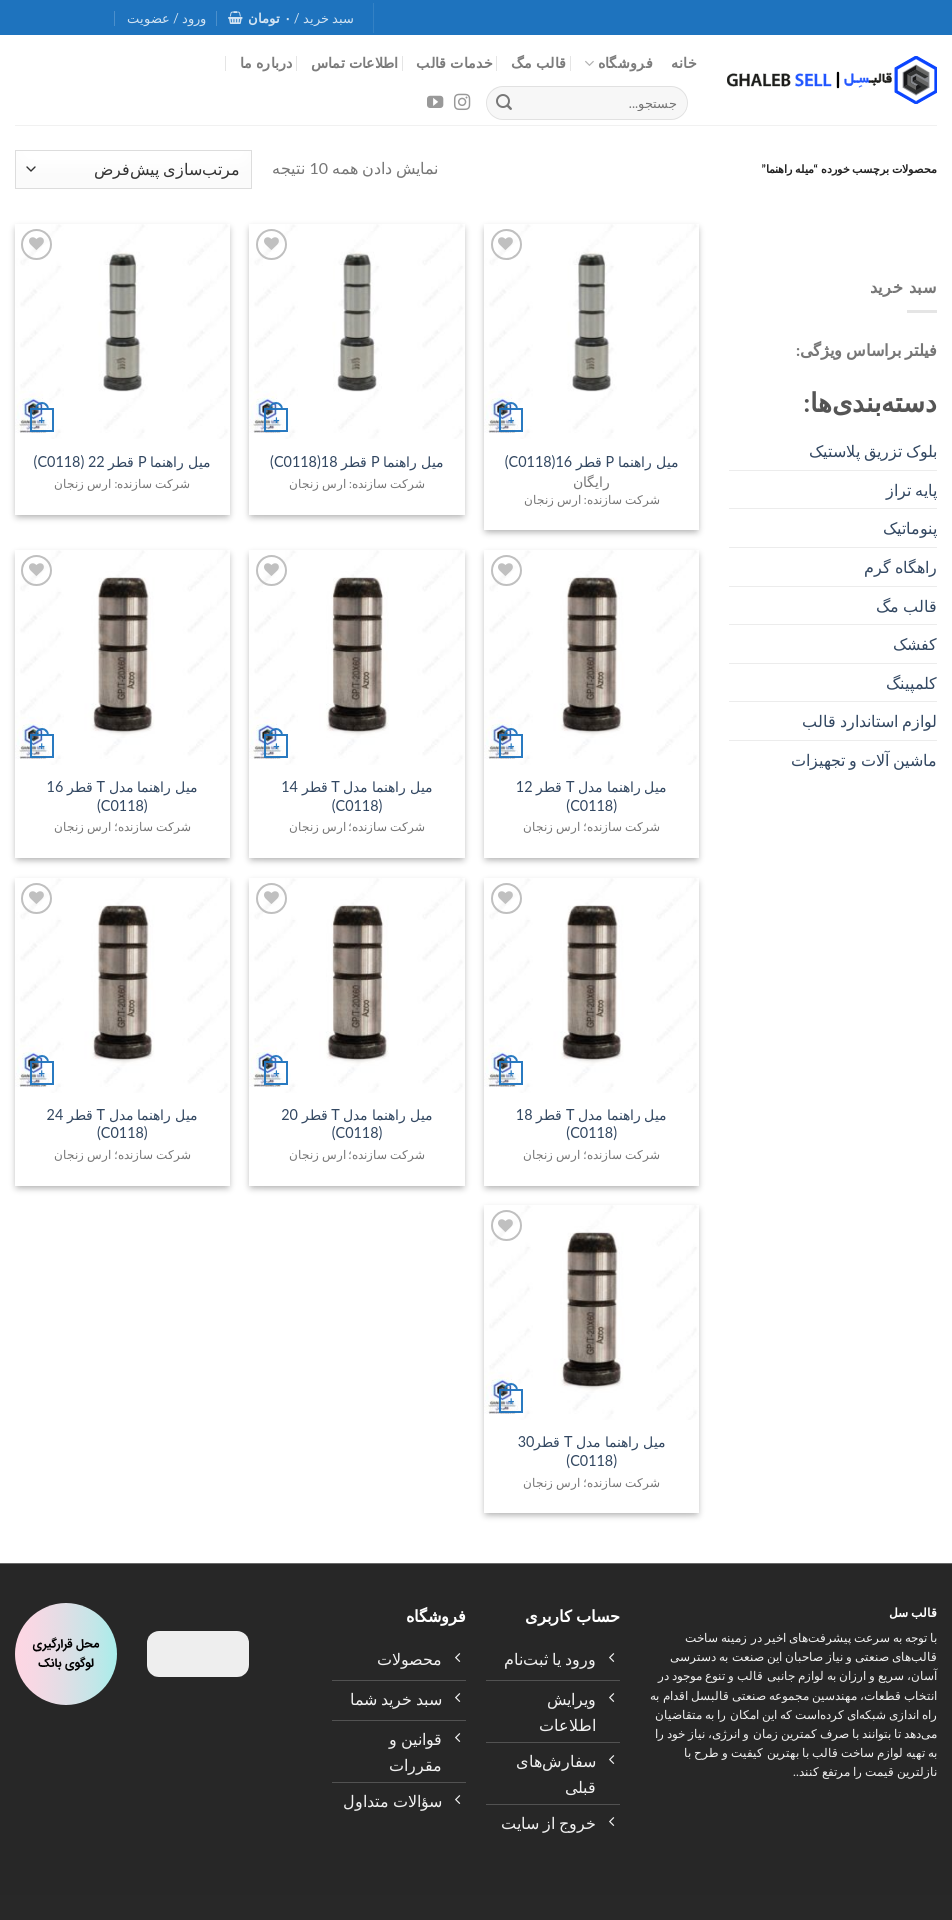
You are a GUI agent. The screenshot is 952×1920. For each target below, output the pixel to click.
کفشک (915, 643)
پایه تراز (911, 489)
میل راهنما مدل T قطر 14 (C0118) (357, 796)
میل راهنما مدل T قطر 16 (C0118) (123, 796)
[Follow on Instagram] (461, 103)
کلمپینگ (911, 682)
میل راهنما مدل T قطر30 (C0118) (592, 1451)
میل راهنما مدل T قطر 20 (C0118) (357, 1124)
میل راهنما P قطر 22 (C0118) (122, 461)
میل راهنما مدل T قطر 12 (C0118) (592, 796)
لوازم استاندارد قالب (869, 720)
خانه (684, 62)
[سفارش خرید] (133, 169)
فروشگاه (618, 63)
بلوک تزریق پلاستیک (873, 450)
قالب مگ (539, 62)
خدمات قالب (454, 62)
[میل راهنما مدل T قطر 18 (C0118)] (591, 985)
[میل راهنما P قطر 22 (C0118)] (122, 331)
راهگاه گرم (900, 566)
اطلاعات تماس (355, 62)
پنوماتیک (910, 527)
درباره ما (266, 62)
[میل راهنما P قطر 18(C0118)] (356, 331)
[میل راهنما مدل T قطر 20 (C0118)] (356, 985)
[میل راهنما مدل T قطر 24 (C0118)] (122, 985)
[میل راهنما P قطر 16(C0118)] (591, 331)
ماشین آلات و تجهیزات (864, 759)
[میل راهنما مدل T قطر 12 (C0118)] (591, 657)
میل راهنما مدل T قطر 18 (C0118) (592, 1124)
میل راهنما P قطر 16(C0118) (592, 461)
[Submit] (504, 103)
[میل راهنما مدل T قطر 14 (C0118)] (356, 657)
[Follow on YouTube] (435, 103)
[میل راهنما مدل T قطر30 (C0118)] (591, 1312)
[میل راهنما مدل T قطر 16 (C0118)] (122, 657)
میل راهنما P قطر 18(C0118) (357, 461)
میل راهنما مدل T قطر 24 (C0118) (123, 1124)
